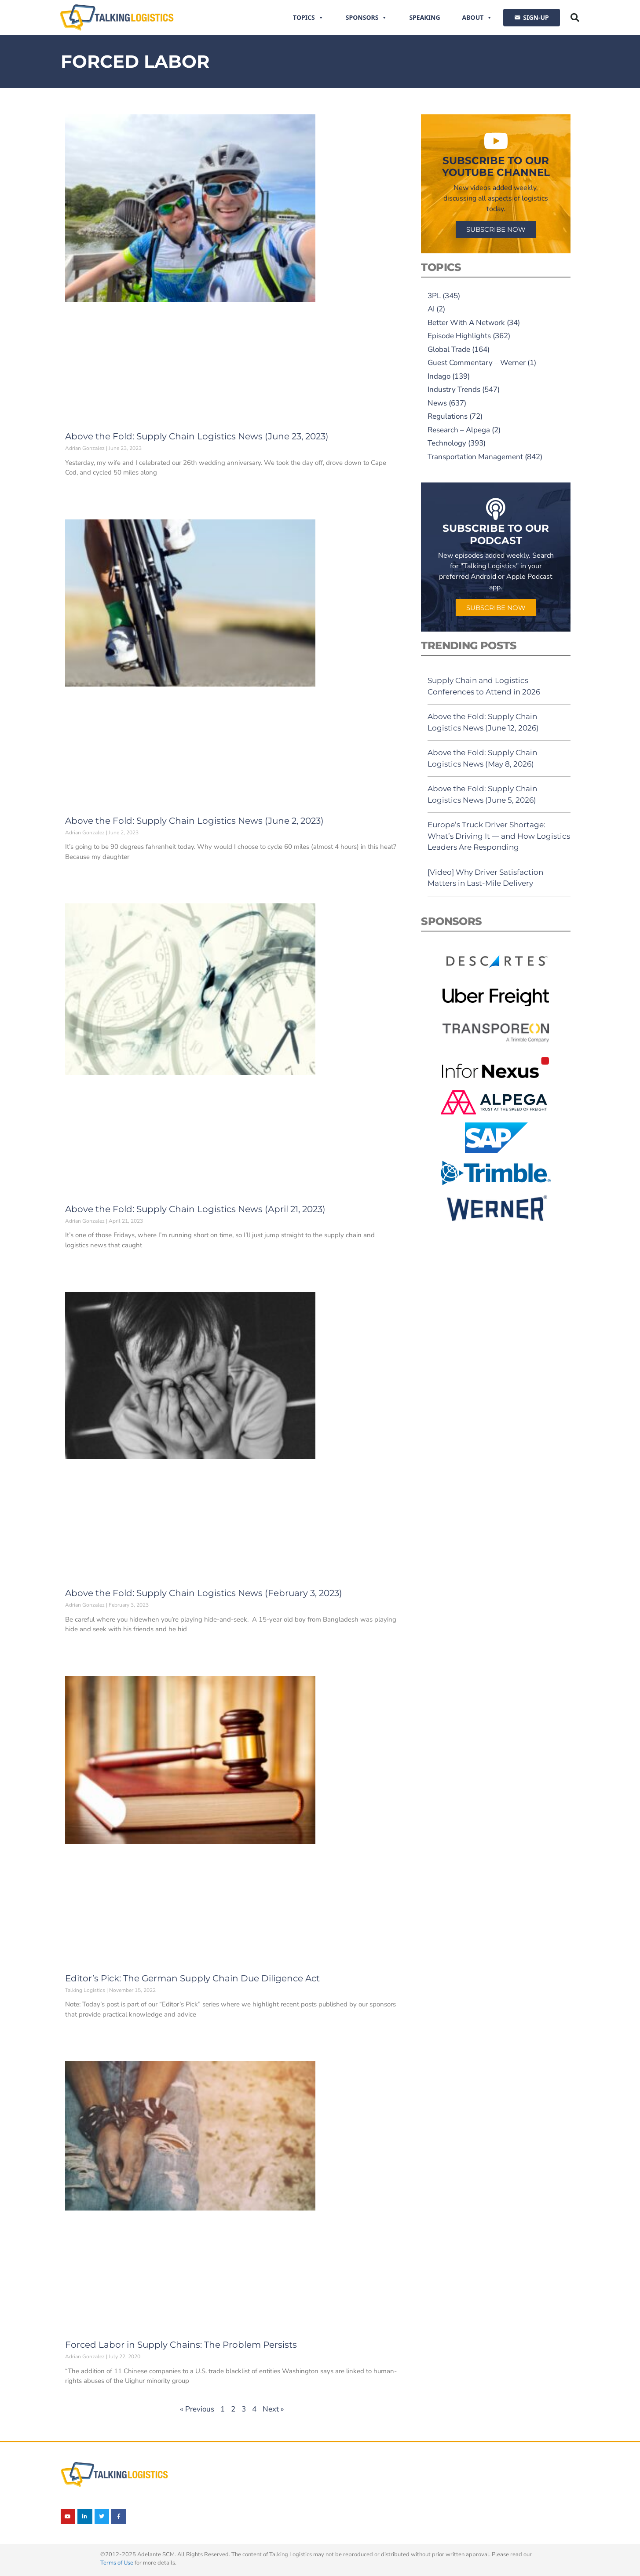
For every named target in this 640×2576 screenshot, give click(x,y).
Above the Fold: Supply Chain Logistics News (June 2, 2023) (194, 820)
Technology (447, 443)
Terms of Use (116, 2563)
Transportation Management (475, 457)
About (477, 17)
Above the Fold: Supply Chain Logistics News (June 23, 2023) (197, 436)
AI (431, 309)
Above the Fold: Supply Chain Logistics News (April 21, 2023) (195, 1209)
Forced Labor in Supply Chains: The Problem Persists (181, 2344)
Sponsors (367, 17)
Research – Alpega (459, 430)
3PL (434, 296)
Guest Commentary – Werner (477, 363)
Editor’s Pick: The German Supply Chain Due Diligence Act (192, 1978)
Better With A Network (466, 323)
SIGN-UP (536, 17)
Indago (439, 376)
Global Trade (449, 349)
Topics (308, 17)
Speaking (424, 17)
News (437, 403)
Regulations (448, 416)
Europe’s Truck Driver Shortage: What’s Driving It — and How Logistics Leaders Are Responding (499, 835)
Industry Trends (454, 389)
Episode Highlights (459, 336)
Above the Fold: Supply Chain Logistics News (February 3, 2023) (203, 1593)
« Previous (197, 2409)
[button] (575, 17)
